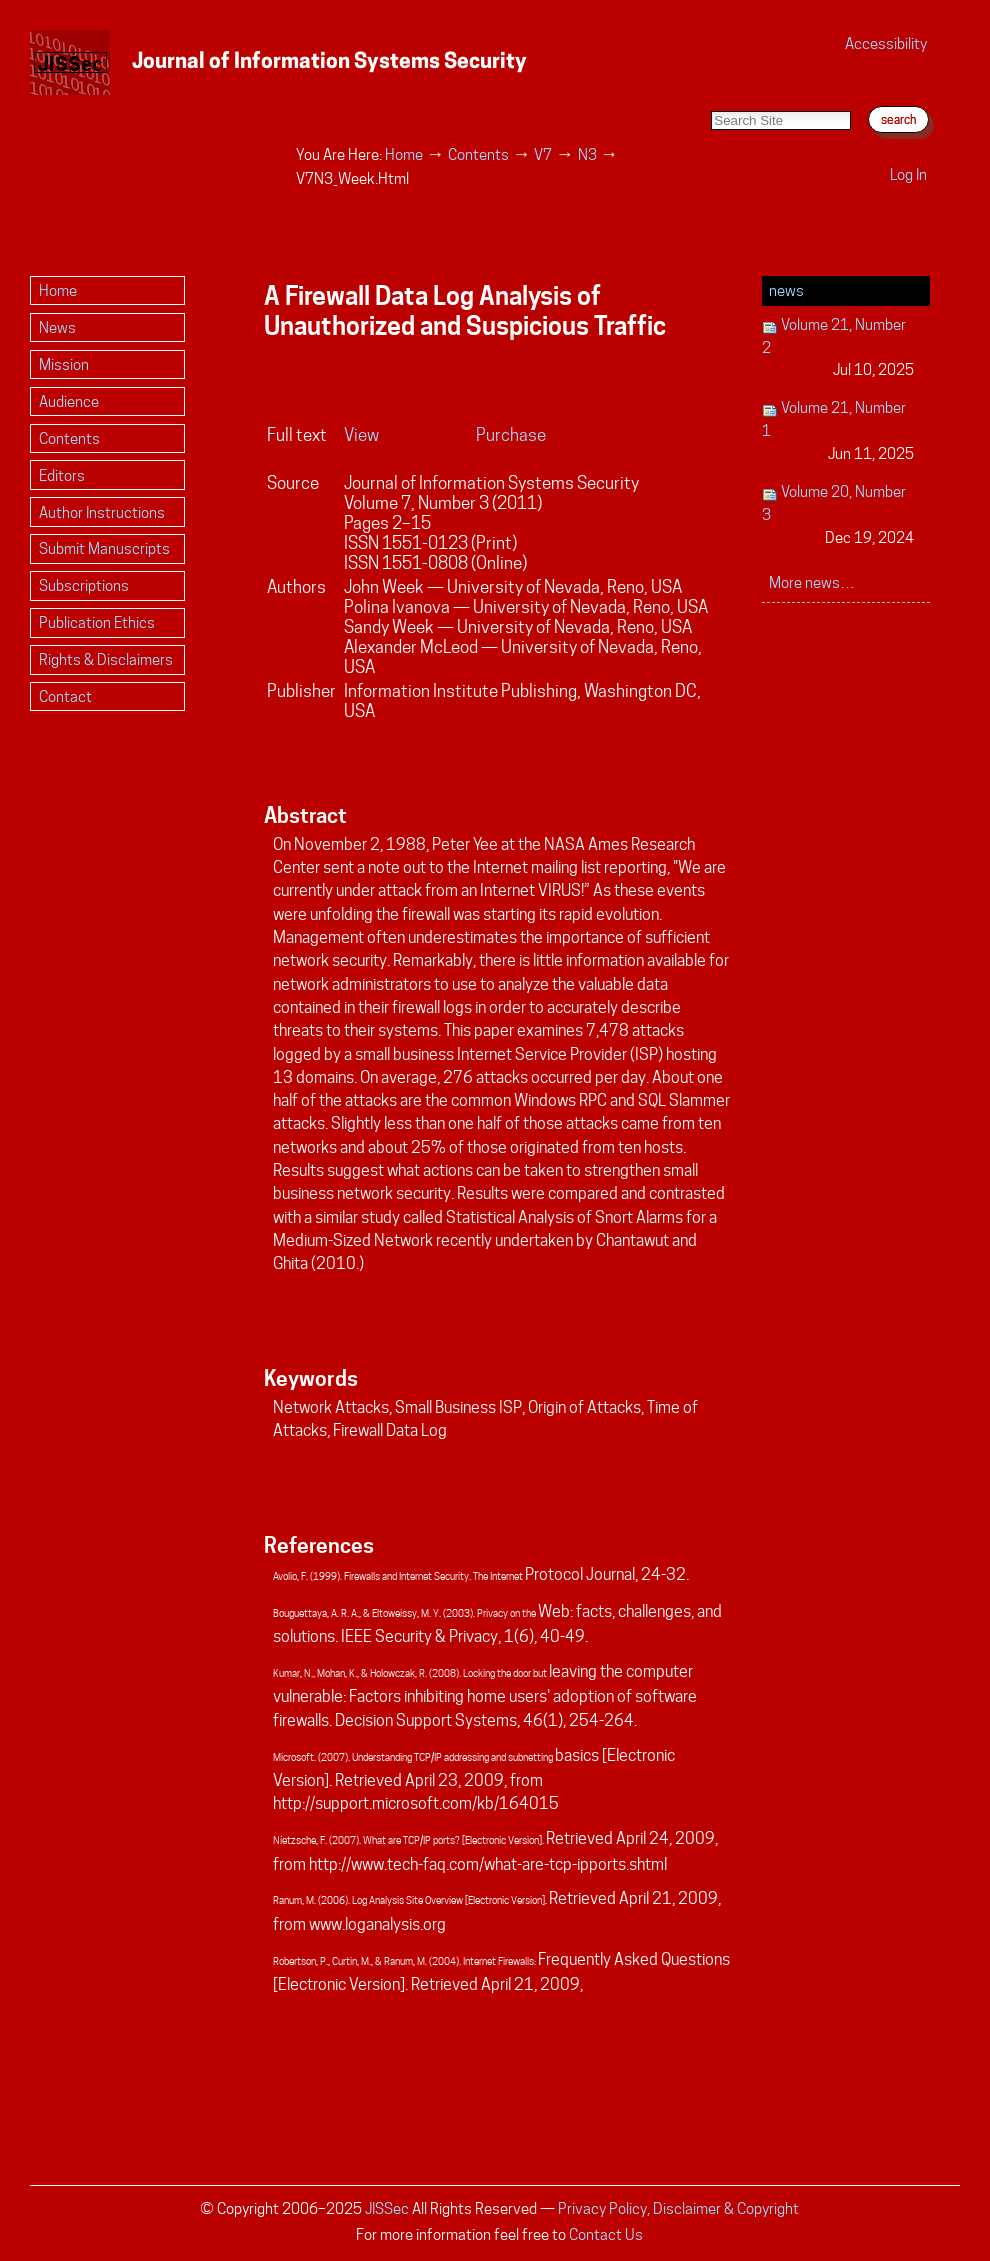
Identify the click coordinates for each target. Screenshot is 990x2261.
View (361, 435)
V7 (543, 154)
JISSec (387, 2208)
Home (404, 154)
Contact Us (606, 2234)
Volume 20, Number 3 (838, 515)
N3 (587, 154)
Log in (908, 174)
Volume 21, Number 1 (838, 431)
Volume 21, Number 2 (838, 348)
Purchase (511, 435)
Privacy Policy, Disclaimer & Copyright (678, 2208)
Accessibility (886, 43)
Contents (478, 154)
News (786, 290)
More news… (812, 582)
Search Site (710, 90)
